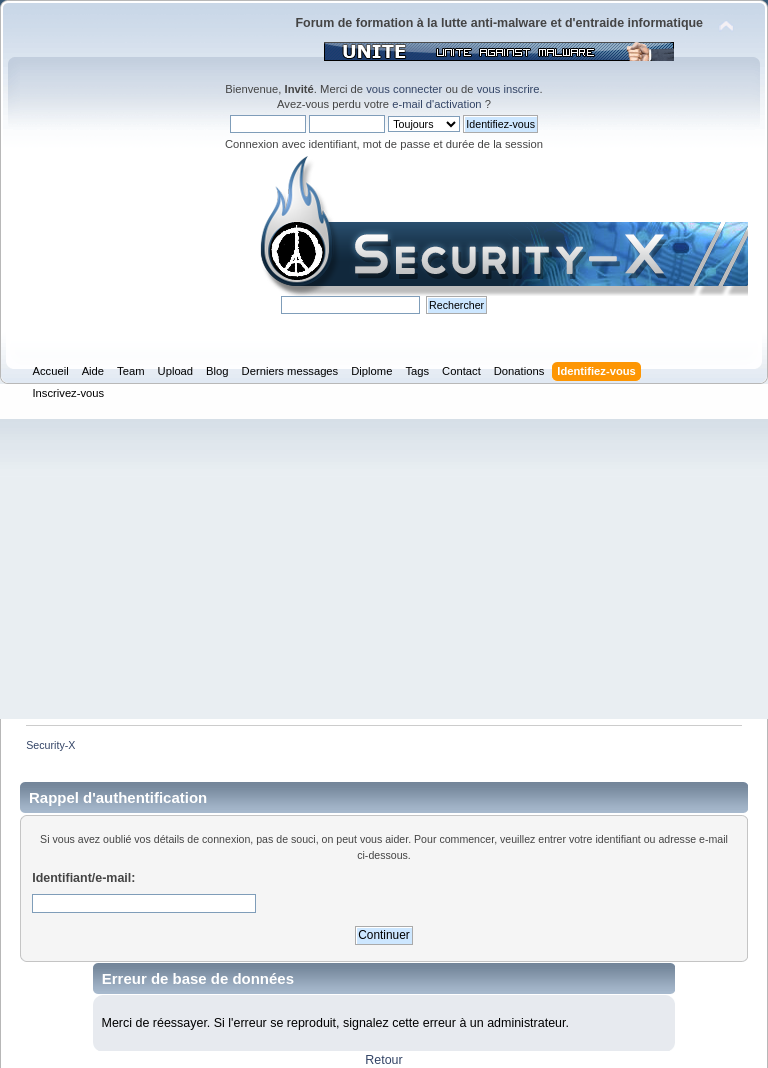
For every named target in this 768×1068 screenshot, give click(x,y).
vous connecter (404, 89)
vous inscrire (508, 89)
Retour (383, 1060)
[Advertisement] (384, 569)
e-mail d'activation (436, 104)
